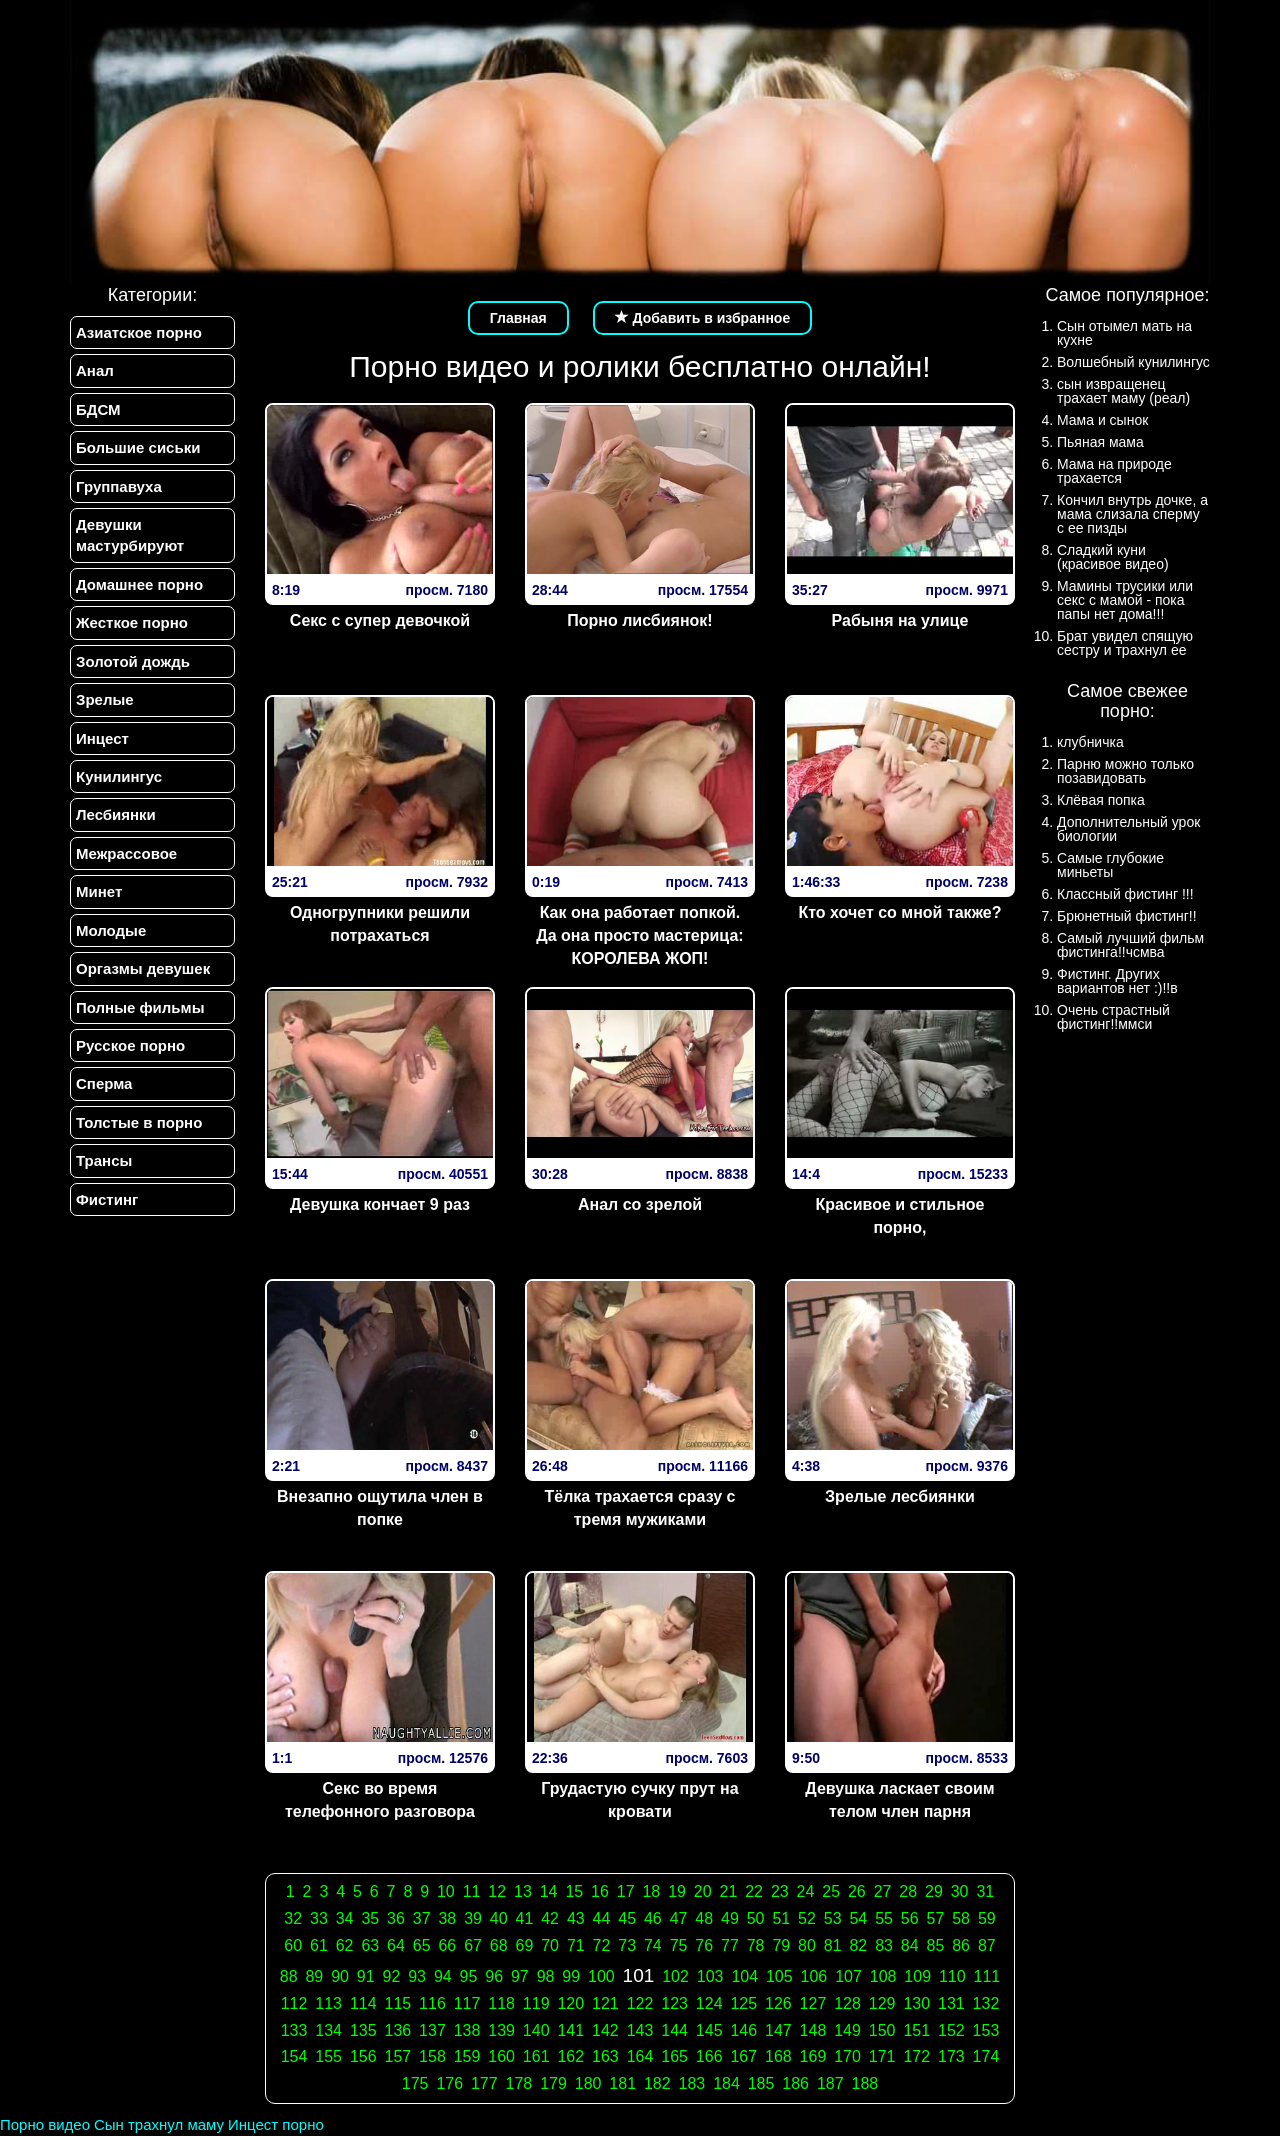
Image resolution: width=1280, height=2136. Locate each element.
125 (743, 2003)
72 (602, 1945)
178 (519, 2083)
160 (501, 2056)
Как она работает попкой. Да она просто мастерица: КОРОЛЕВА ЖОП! (639, 935)
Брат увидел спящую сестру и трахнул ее (1125, 643)
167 (743, 2056)
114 (363, 2003)
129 (882, 2003)
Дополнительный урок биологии (1128, 829)
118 (501, 2003)
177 (484, 2083)
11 (472, 1891)
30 (960, 1891)
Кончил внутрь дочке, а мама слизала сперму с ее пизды (1132, 514)
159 (467, 2056)
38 (447, 1918)
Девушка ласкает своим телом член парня (899, 1800)
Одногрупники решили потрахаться (380, 924)
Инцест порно (276, 2124)
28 (908, 1891)
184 (726, 2083)
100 (601, 1976)
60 (293, 1945)
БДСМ (98, 409)
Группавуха (119, 486)
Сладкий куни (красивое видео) (1113, 557)
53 (833, 1918)
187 (830, 2083)
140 (536, 2030)
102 (675, 1976)
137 (432, 2030)
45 (627, 1918)
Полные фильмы (140, 1007)
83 (884, 1945)
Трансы (104, 1160)
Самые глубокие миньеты (1110, 865)
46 (653, 1918)
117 (467, 2003)
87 (987, 1945)
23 (780, 1891)
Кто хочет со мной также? (899, 912)
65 (422, 1945)
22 (754, 1891)
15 (574, 1891)
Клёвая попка (1101, 800)
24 (806, 1891)
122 (640, 2003)
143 (640, 2030)
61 (319, 1945)
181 (622, 2083)
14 (549, 1891)
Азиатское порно (139, 332)
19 (677, 1891)
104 (744, 1976)
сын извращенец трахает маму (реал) (1123, 391)
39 (473, 1918)
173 (951, 2056)
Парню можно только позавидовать (1125, 771)
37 (422, 1918)
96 (494, 1976)
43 (576, 1918)
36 (396, 1918)
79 (781, 1945)
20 (703, 1891)
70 (550, 1945)
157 (397, 2056)
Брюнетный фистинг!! (1127, 916)
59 (987, 1918)
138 (467, 2030)
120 (570, 2003)
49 (730, 1918)
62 (345, 1945)
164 (640, 2056)
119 (536, 2003)
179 (553, 2083)
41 (525, 1918)
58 (961, 1918)
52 (807, 1918)
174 (986, 2056)
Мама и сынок (1102, 420)
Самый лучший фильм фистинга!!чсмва (1130, 945)
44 (602, 1918)
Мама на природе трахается (1114, 471)
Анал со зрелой (640, 1204)
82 (858, 1945)
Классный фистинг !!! (1125, 894)
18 (651, 1891)
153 (986, 2030)
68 (499, 1945)
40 (499, 1918)
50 (756, 1918)
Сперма (104, 1083)
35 (370, 1918)
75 (679, 1945)
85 (936, 1945)
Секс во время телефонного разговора (380, 1800)
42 (550, 1918)
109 (917, 1976)
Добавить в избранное (703, 318)
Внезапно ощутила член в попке (380, 1508)
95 (469, 1976)
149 (847, 2030)
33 (319, 1918)
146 (743, 2030)
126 (778, 2003)
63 (370, 1945)
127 (813, 2003)
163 (605, 2056)
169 (813, 2056)
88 (289, 1976)
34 (345, 1918)
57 (936, 1918)
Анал (95, 370)
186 (795, 2083)
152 (951, 2030)
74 (653, 1945)
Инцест (102, 738)
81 (833, 1945)
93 (417, 1976)
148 (813, 2030)
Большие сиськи (138, 447)
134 (328, 2030)
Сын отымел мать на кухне (1124, 333)
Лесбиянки (116, 814)
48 (704, 1918)
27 (883, 1891)
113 (328, 2003)
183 (692, 2083)
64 (396, 1945)
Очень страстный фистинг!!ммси (1113, 1017)
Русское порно (130, 1045)
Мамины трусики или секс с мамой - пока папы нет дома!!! (1125, 600)
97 (520, 1976)
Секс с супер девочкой (380, 620)
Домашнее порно (139, 584)
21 (729, 1891)
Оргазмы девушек (143, 968)
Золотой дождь (133, 661)
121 (605, 2003)
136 (397, 2030)
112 (294, 2003)
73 (627, 1945)
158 (432, 2056)
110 (952, 1976)
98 (546, 1976)
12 (497, 1891)
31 (985, 1891)
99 (571, 1976)
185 (761, 2083)
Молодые (111, 930)
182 (657, 2083)
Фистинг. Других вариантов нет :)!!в (1117, 981)
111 (987, 1976)
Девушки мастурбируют (130, 535)
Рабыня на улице (900, 620)
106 (814, 1976)
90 (340, 1976)
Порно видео (45, 2124)
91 (366, 1976)
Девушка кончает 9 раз (380, 1204)
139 (501, 2030)
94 (443, 1976)
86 (961, 1945)
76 (704, 1945)
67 (473, 1945)
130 (916, 2003)
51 (781, 1918)
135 (363, 2030)
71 (576, 1945)
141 (570, 2030)
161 (536, 2056)
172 (916, 2056)
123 (674, 2003)
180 (588, 2083)
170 (847, 2056)
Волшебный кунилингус (1133, 362)
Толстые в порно (139, 1122)
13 (523, 1891)
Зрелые (105, 699)
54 (858, 1918)
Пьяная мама (1100, 442)
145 (709, 2030)
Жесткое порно (132, 622)
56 (910, 1918)
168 (778, 2056)
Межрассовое (126, 853)
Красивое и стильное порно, (899, 1216)
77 (730, 1945)
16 (600, 1891)
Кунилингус (119, 776)
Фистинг (107, 1199)
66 (447, 1945)
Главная (518, 318)
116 (432, 2003)
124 (709, 2003)
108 (883, 1976)
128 (847, 2003)
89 (314, 1976)
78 (756, 1945)
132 (986, 2003)
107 (848, 1976)
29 (934, 1891)
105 (779, 1976)
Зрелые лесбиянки (900, 1496)
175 (415, 2083)
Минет (99, 891)
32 (293, 1918)
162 (570, 2056)
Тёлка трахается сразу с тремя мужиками (639, 1508)
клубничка (1090, 742)
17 (626, 1891)
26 (857, 1891)
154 (294, 2056)
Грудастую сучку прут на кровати (639, 1800)
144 (674, 2030)
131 (951, 2003)
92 (392, 1976)
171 (882, 2056)
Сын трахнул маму (159, 2124)
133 (294, 2030)
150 (882, 2030)
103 (710, 1976)
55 (884, 1918)
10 (446, 1891)
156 (363, 2056)
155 (328, 2056)
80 (807, 1945)
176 (449, 2083)
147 (778, 2030)
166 (709, 2056)
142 (605, 2030)
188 (865, 2083)
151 (916, 2030)
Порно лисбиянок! (639, 620)
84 (910, 1945)
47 (679, 1918)
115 (397, 2003)
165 (674, 2056)
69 (525, 1945)
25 (831, 1891)
